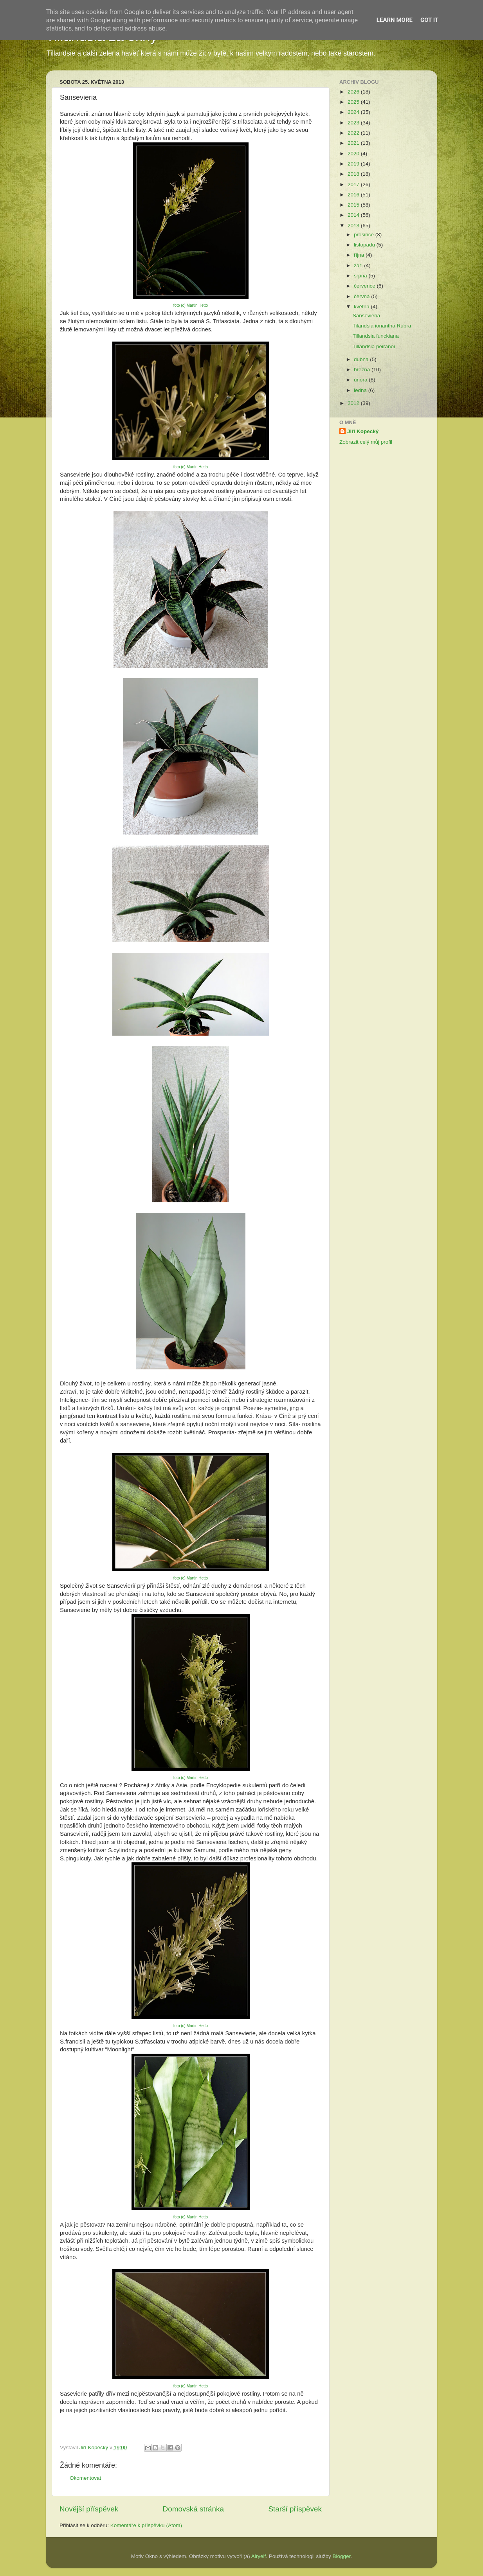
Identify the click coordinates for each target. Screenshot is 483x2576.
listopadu (365, 245)
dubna (362, 359)
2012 (354, 403)
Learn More (395, 19)
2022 (354, 133)
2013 (354, 225)
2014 (354, 215)
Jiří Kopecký (362, 431)
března (362, 369)
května (362, 306)
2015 (354, 205)
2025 (354, 102)
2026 (354, 92)
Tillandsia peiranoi (374, 346)
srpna (361, 276)
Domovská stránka (193, 2509)
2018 (354, 174)
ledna (361, 390)
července (365, 286)
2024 (354, 112)
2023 (354, 123)
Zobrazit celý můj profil (365, 442)
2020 (354, 154)
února (361, 380)
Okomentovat (85, 2478)
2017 (354, 184)
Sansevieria (366, 315)
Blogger (342, 2556)
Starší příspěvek (295, 2509)
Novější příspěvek (88, 2509)
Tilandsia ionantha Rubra (382, 326)
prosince (364, 234)
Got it (429, 19)
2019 (354, 164)
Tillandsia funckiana (376, 336)
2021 (354, 143)
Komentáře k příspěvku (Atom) (146, 2525)
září (359, 265)
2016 (354, 195)
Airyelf (258, 2556)
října (360, 255)
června (362, 296)
